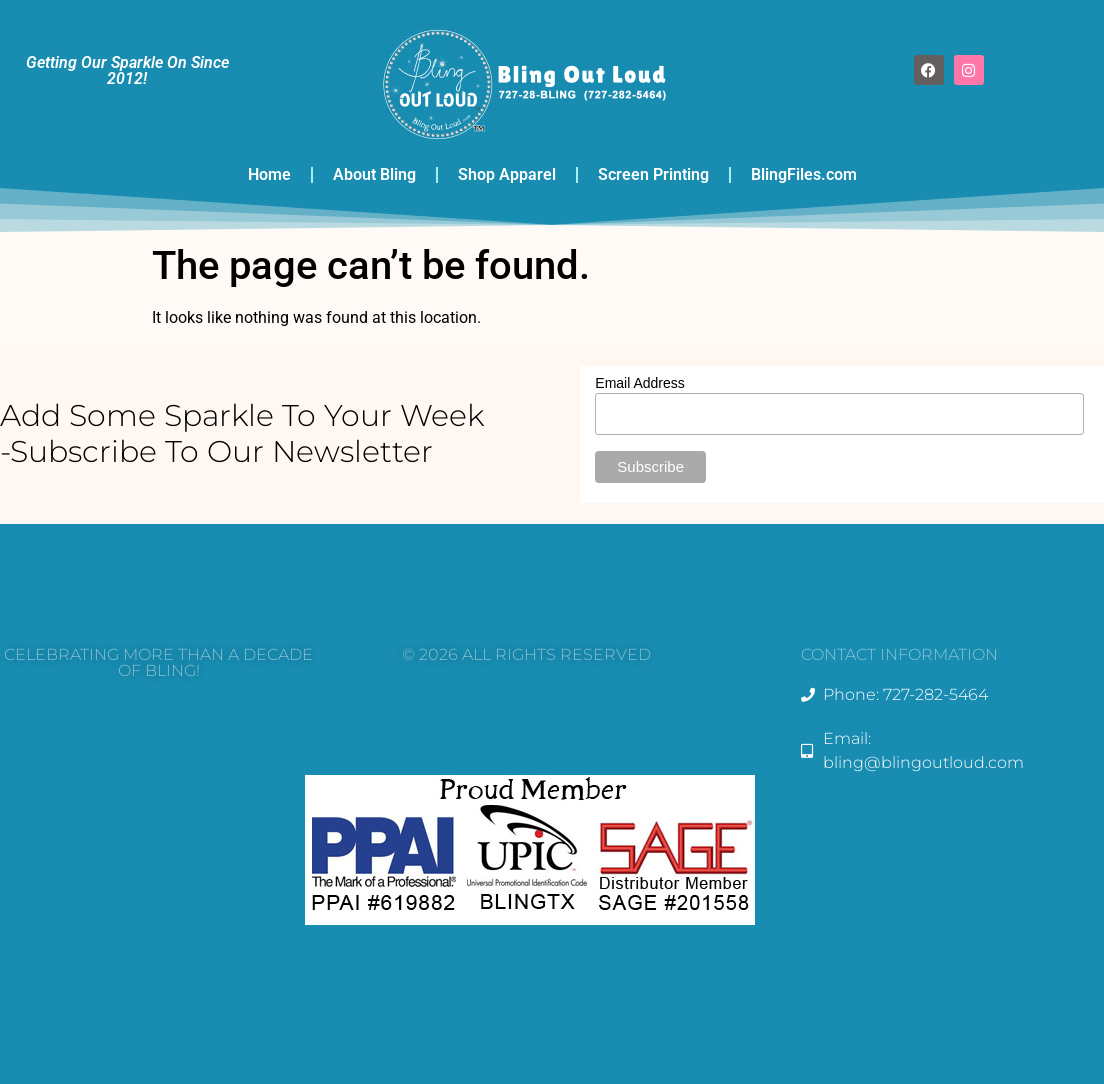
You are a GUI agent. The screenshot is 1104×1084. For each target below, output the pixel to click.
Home (269, 174)
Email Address (639, 383)
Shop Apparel (507, 174)
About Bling (374, 174)
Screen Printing (653, 174)
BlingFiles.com (804, 174)
